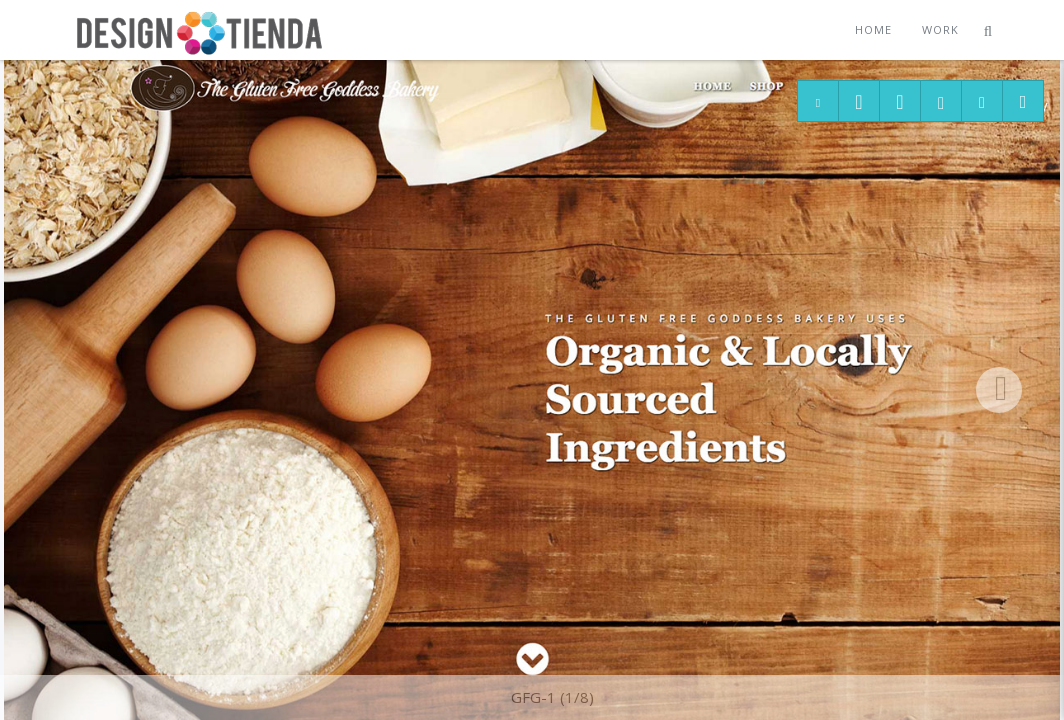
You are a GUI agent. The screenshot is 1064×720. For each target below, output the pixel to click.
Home (873, 29)
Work (940, 29)
